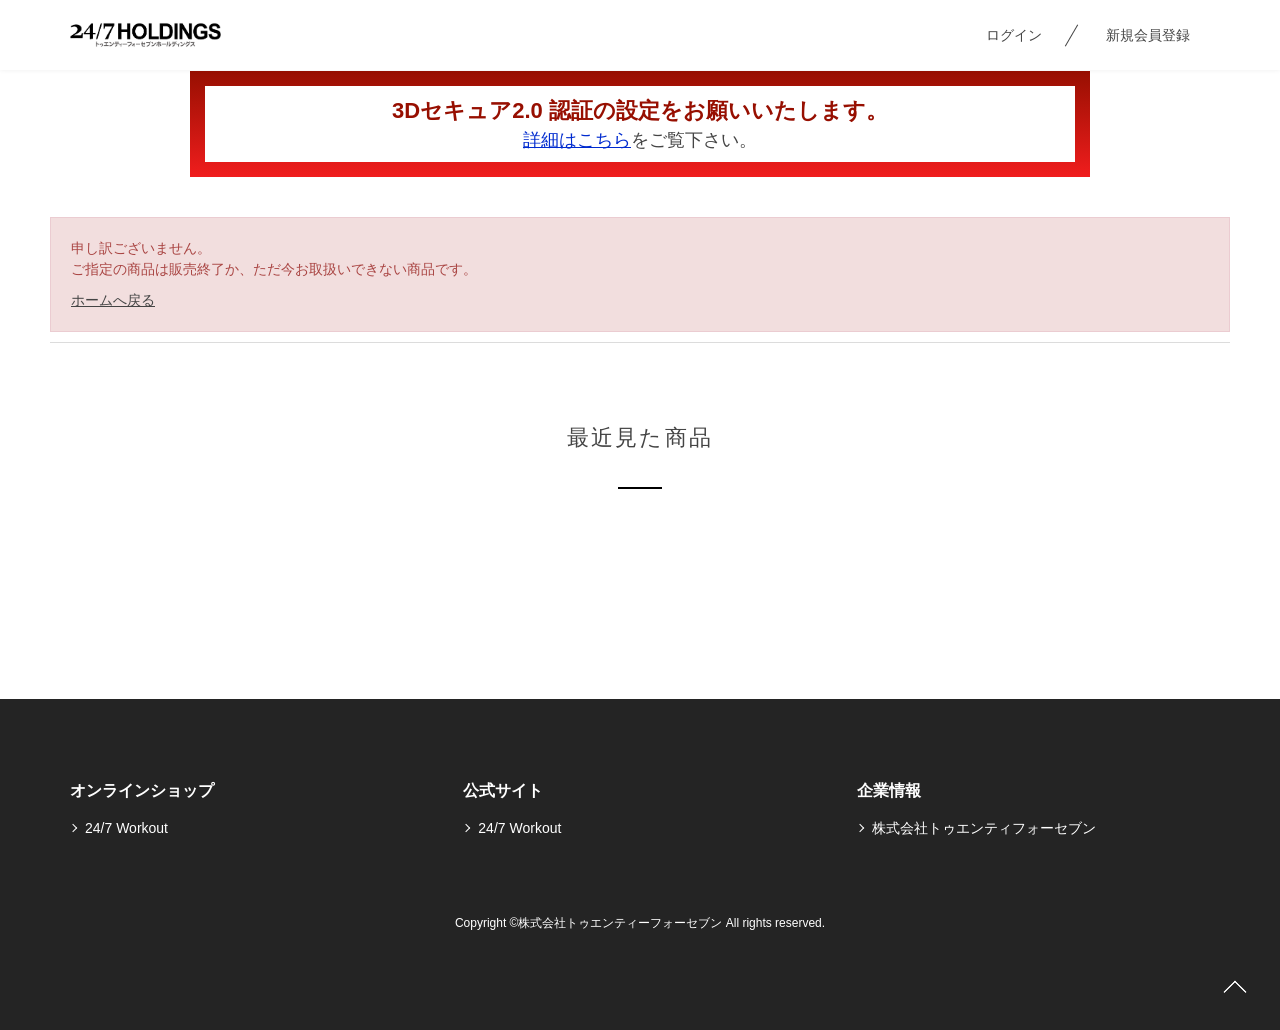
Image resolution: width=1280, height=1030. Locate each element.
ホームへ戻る (113, 300)
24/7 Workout (126, 828)
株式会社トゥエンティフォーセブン (984, 828)
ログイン (1014, 35)
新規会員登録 (1148, 35)
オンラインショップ (142, 790)
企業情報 (889, 790)
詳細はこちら (577, 140)
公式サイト (503, 790)
